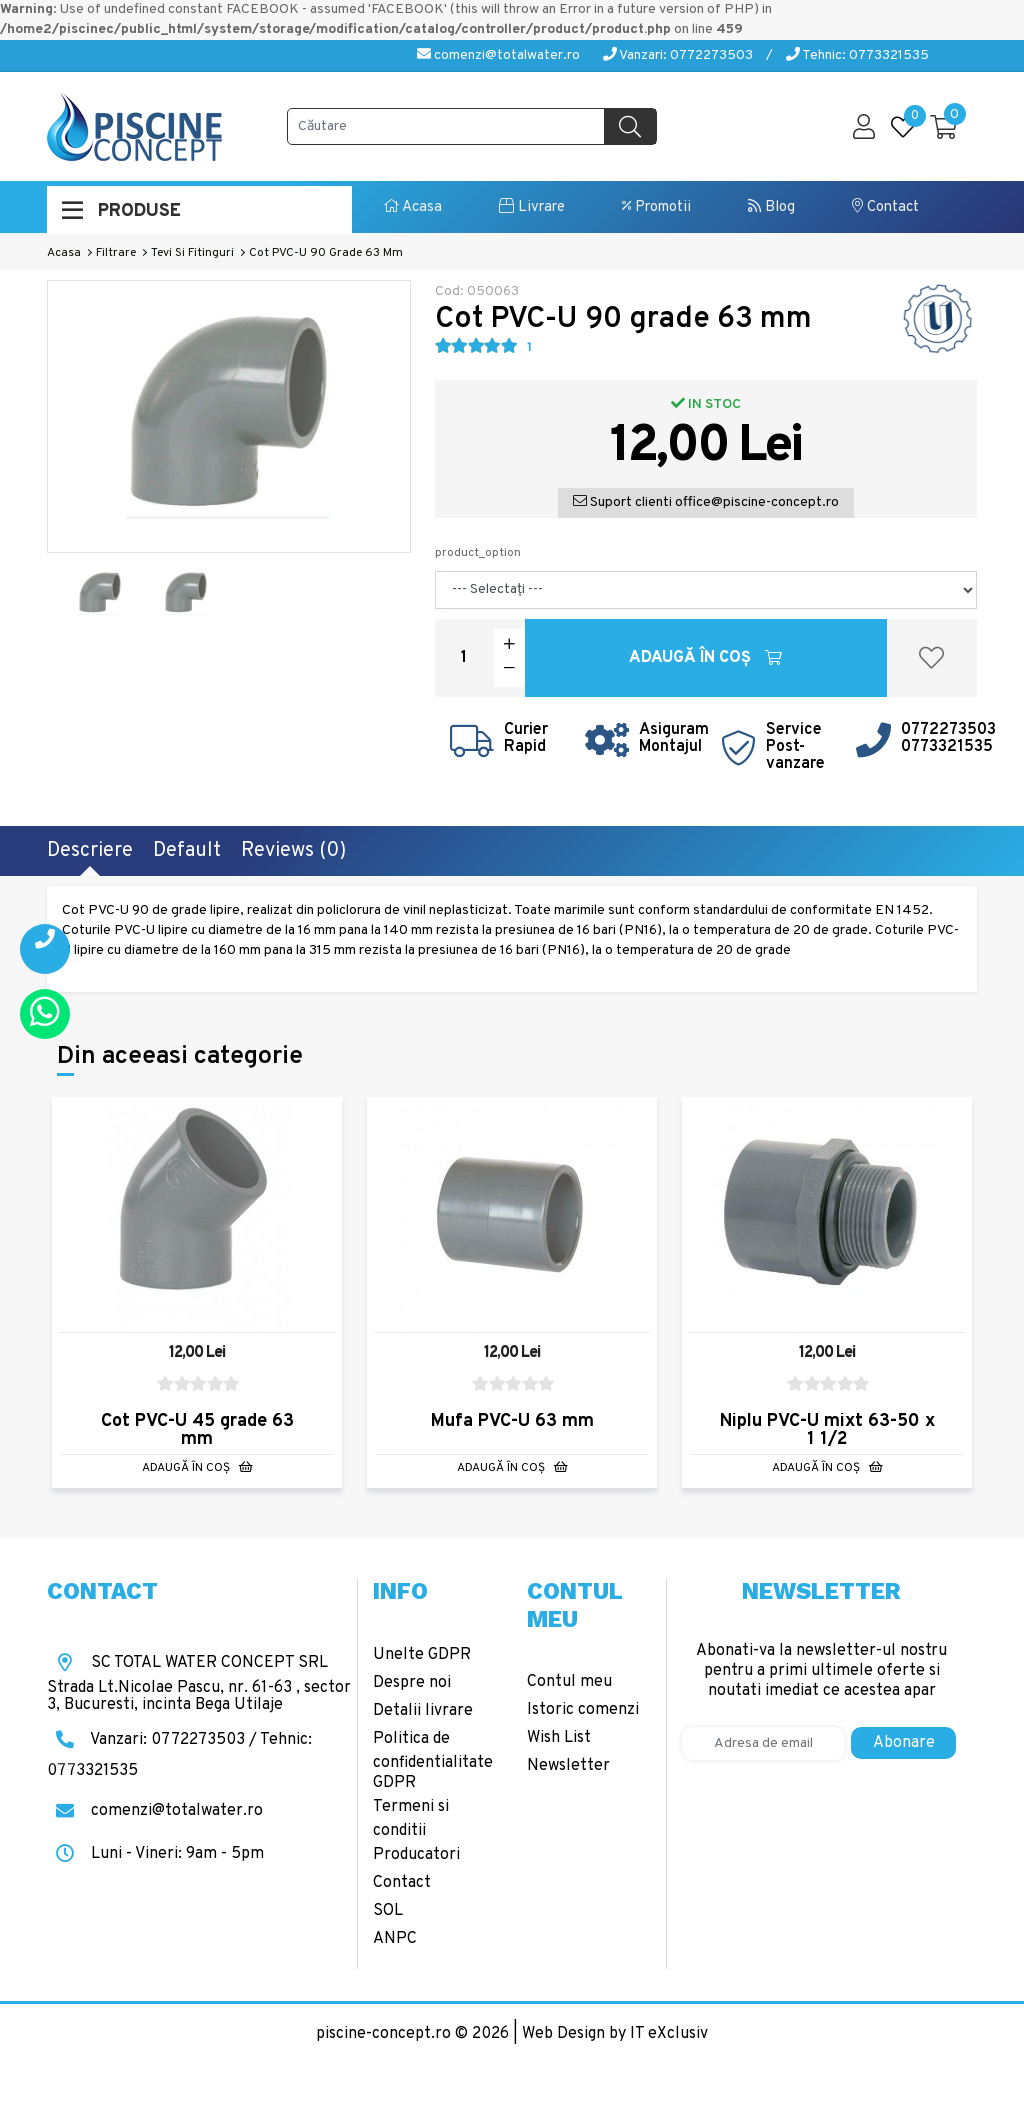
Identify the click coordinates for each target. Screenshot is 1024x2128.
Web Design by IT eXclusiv (615, 2034)
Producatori (416, 1855)
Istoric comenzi (583, 1710)
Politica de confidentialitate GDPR (433, 1761)
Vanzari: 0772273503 (678, 55)
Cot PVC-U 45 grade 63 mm (197, 1430)
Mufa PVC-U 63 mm (512, 1421)
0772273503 (948, 730)
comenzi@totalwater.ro (498, 55)
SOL (388, 1911)
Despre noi (412, 1683)
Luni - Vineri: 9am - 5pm (155, 1854)
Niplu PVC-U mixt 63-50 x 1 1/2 (827, 1430)
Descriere (90, 851)
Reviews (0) (293, 851)
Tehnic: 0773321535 (857, 55)
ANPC (395, 1939)
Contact (885, 207)
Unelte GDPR (422, 1655)
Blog (771, 207)
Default (187, 851)
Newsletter (568, 1766)
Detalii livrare (423, 1711)
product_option (478, 553)
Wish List (559, 1738)
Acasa (413, 207)
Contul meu (569, 1682)
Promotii (656, 207)
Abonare (904, 1743)
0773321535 (947, 747)
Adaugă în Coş (705, 658)
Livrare (532, 207)
